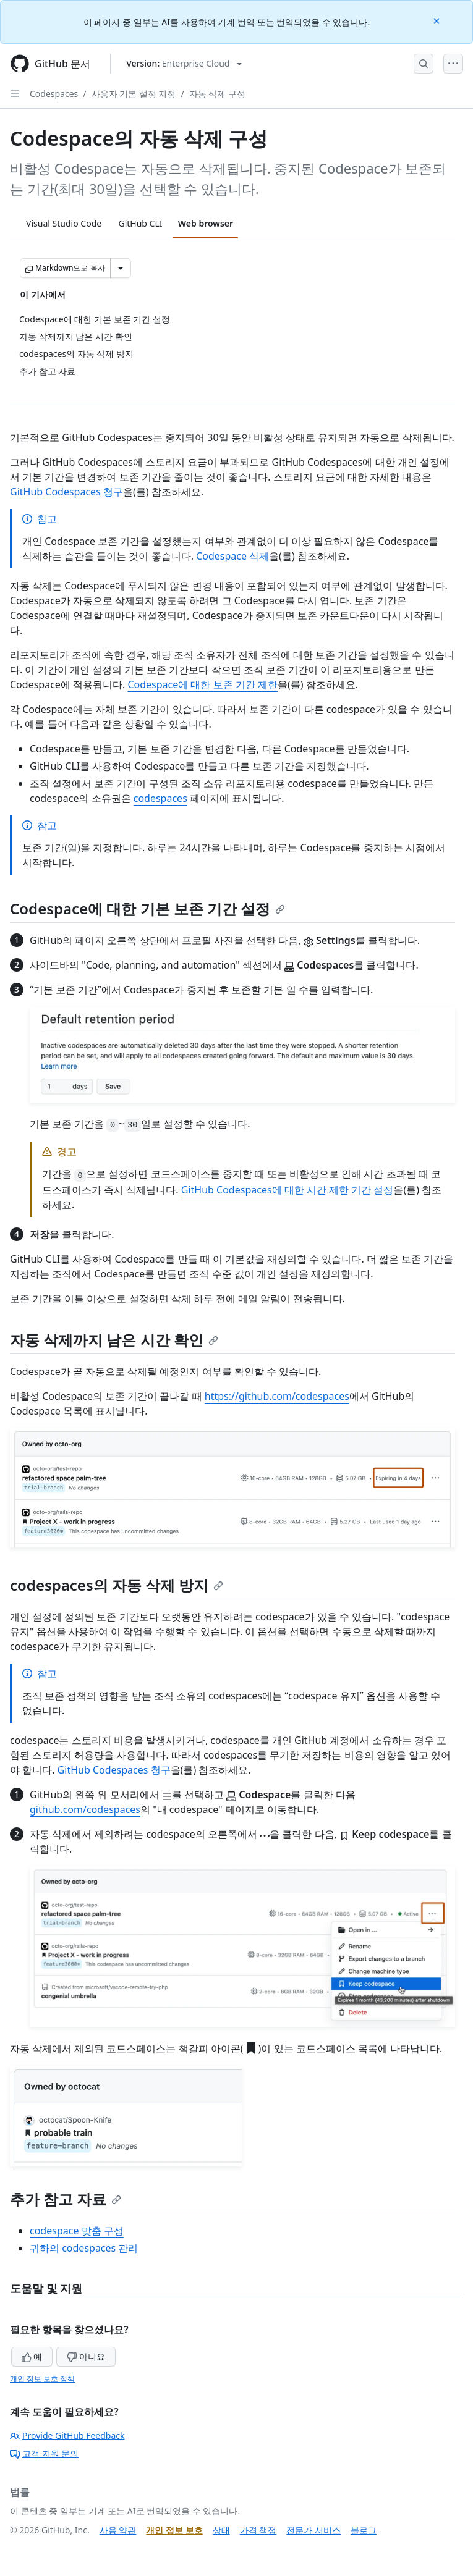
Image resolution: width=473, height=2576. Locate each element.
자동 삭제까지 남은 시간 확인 (114, 1339)
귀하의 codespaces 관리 (84, 2248)
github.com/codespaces (85, 1809)
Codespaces (54, 93)
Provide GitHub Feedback (67, 2435)
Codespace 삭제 (232, 556)
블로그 (364, 2530)
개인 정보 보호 (174, 2530)
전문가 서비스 (313, 2530)
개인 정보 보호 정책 (42, 2378)
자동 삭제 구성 (217, 93)
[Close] (438, 20)
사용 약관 (118, 2530)
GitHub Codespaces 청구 (66, 492)
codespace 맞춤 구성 (77, 2230)
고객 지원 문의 (44, 2453)
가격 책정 (258, 2530)
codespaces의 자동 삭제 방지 (116, 1585)
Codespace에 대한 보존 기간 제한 (202, 684)
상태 (221, 2530)
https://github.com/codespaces (277, 1396)
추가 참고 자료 (65, 2199)
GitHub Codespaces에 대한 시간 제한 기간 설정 (287, 1190)
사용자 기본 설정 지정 (134, 93)
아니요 (86, 2356)
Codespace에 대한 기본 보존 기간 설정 (147, 908)
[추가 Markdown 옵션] (120, 268)
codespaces (160, 798)
